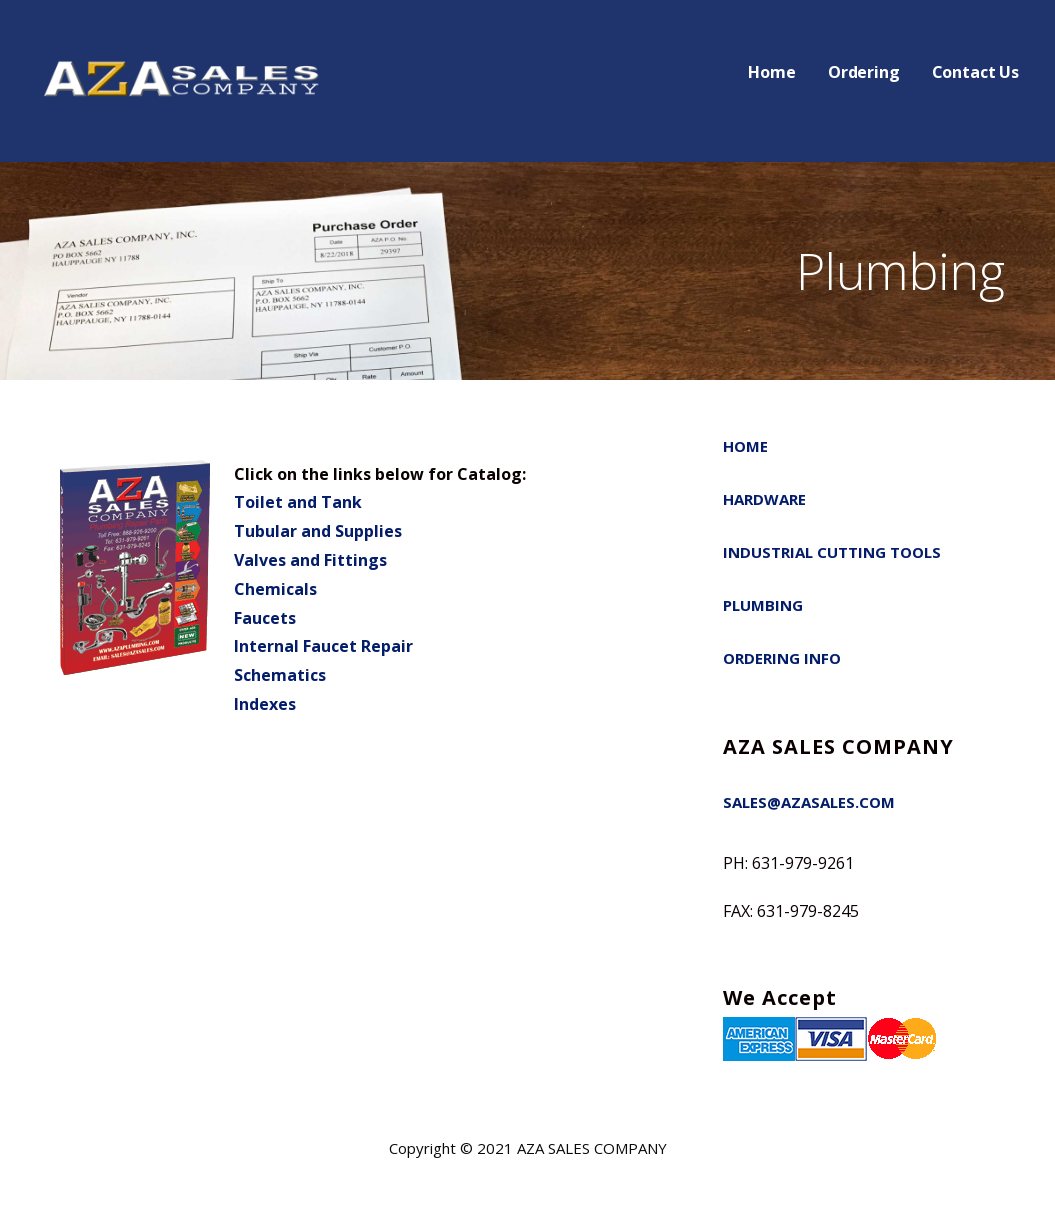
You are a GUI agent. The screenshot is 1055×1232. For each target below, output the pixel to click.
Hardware (764, 499)
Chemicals (275, 589)
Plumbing (763, 605)
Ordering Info (782, 658)
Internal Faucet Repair (323, 646)
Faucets (265, 618)
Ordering (864, 72)
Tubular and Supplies (318, 531)
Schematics (280, 675)
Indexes (265, 704)
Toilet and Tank (298, 502)
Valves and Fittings (310, 560)
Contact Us (975, 72)
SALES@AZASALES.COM (809, 802)
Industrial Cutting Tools (832, 552)
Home (771, 72)
